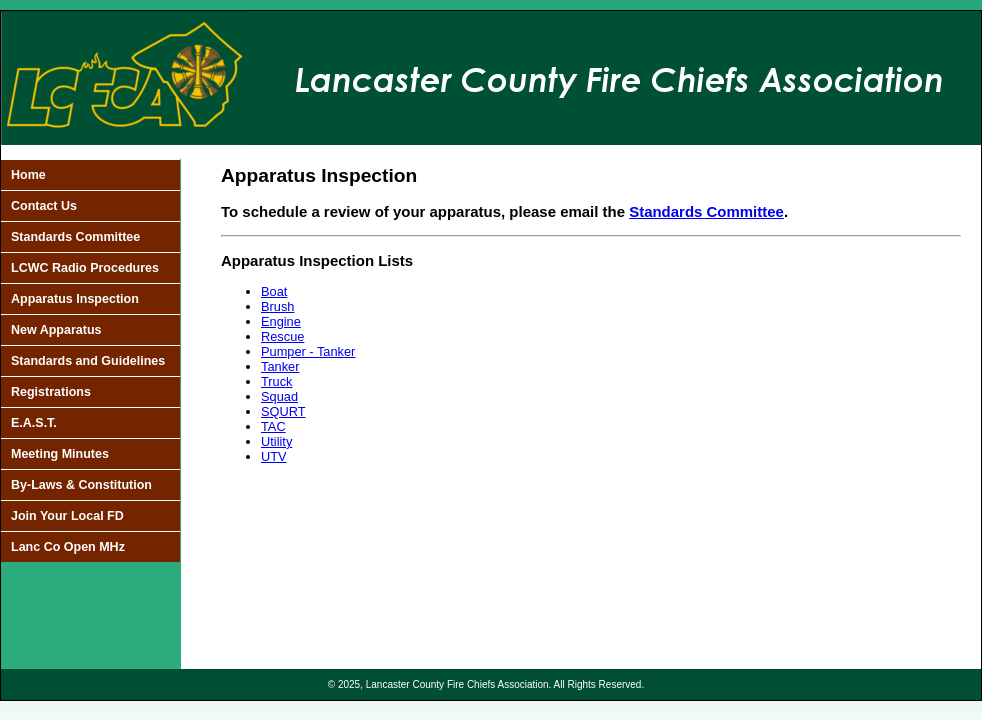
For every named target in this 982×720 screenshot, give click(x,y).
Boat (274, 291)
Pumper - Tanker (308, 351)
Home (28, 175)
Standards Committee (75, 237)
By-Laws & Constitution (81, 485)
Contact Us (44, 206)
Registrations (51, 392)
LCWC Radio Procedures (85, 268)
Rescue (282, 336)
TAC (273, 426)
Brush (277, 306)
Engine (281, 321)
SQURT (283, 411)
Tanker (280, 366)
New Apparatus (56, 330)
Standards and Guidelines (88, 361)
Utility (276, 441)
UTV (274, 456)
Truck (277, 381)
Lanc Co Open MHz (68, 547)
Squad (279, 396)
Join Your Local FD (67, 516)
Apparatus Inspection (75, 299)
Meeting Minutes (60, 454)
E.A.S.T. (34, 423)
